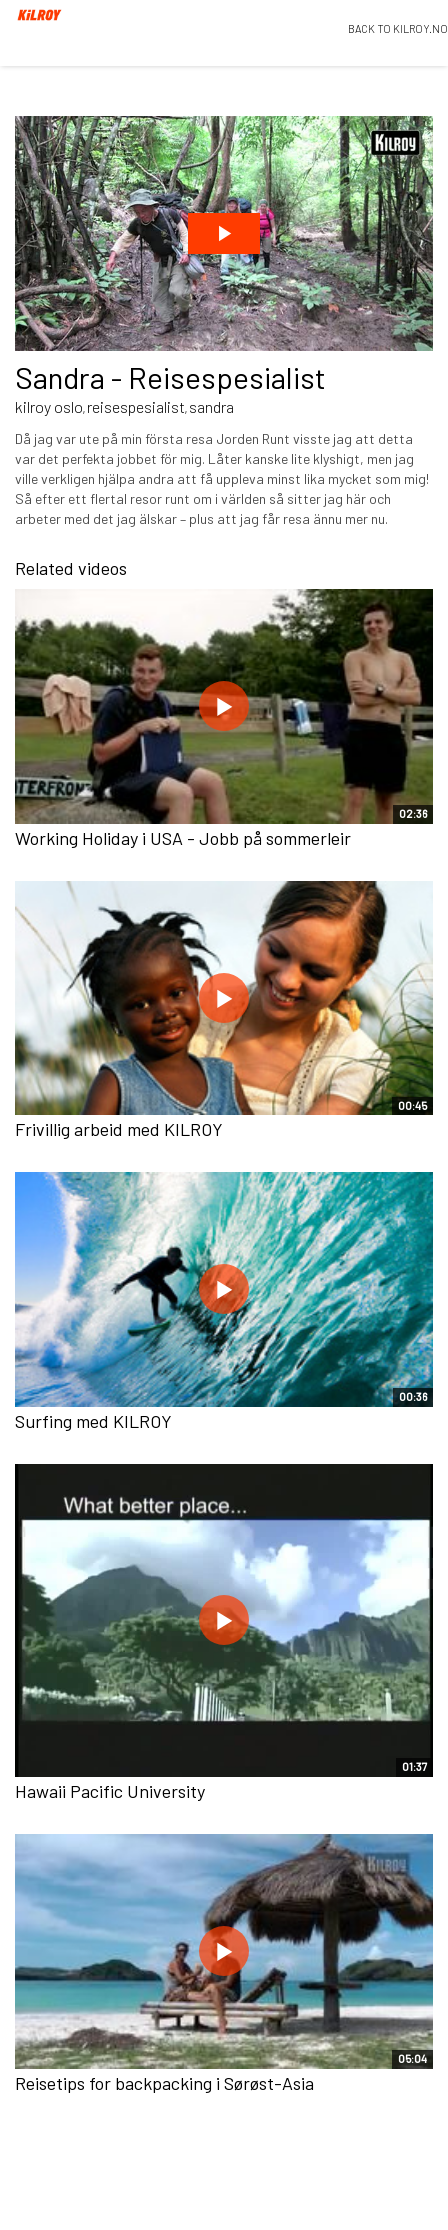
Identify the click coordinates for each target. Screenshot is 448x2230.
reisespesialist (136, 406)
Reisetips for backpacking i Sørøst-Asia (164, 2083)
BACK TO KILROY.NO (398, 28)
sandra (211, 406)
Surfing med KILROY (93, 1421)
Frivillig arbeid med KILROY (119, 1129)
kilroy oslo (49, 406)
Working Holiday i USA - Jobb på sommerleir (183, 838)
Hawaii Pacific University (110, 1791)
